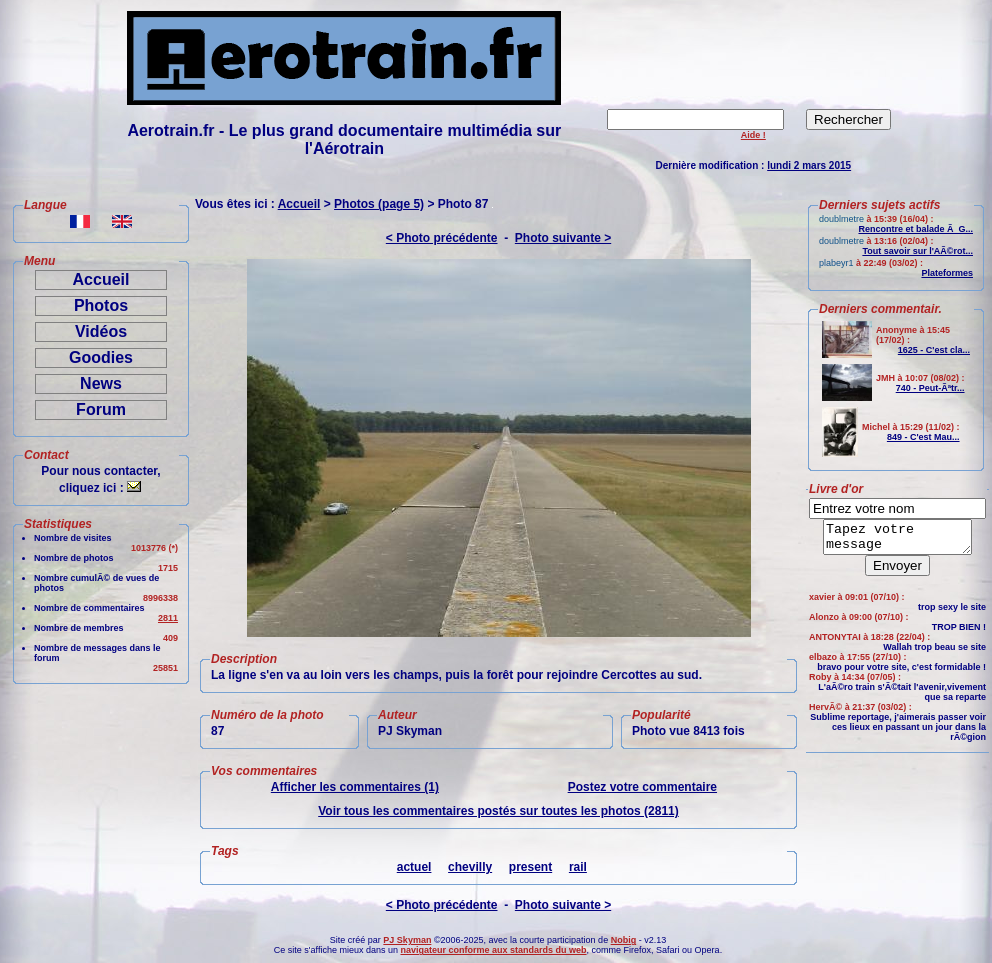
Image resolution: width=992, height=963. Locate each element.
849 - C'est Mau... (923, 437)
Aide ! (753, 135)
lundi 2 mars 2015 (809, 165)
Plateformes (947, 273)
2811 (168, 618)
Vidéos (101, 331)
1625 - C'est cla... (934, 350)
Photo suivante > (563, 238)
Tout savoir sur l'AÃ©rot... (917, 251)
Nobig (624, 940)
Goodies (101, 357)
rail (578, 867)
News (101, 383)
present (530, 867)
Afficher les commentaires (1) (355, 787)
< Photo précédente (442, 238)
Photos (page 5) (379, 204)
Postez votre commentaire (642, 787)
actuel (414, 867)
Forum (101, 409)
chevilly (470, 867)
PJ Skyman (407, 940)
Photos (101, 305)
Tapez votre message (897, 540)
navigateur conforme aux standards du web (493, 950)
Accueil (101, 279)
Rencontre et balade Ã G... (915, 229)
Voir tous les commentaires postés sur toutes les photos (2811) (498, 811)
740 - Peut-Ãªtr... (930, 388)
